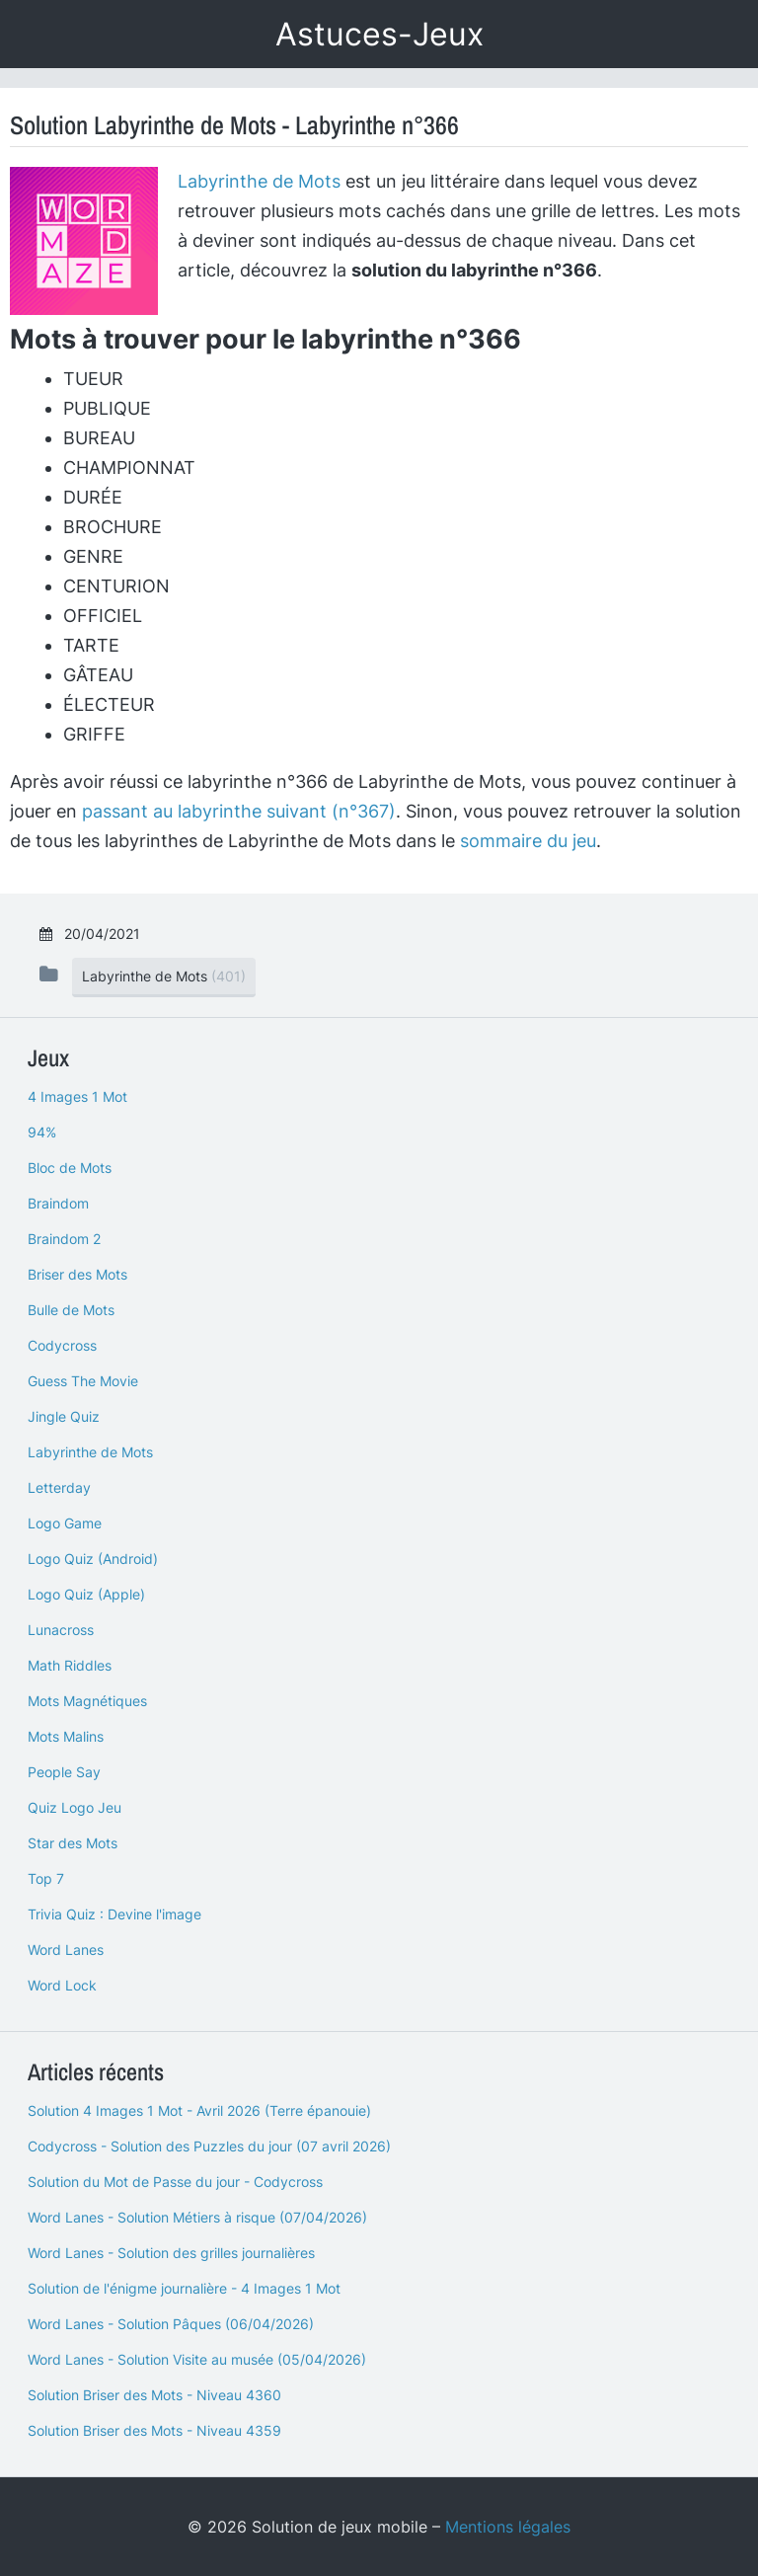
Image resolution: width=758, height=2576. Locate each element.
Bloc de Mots (70, 1167)
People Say (64, 1771)
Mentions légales (507, 2527)
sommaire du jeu (528, 840)
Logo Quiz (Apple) (86, 1594)
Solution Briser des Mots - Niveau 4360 (154, 2394)
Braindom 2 (64, 1238)
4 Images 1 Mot (77, 1096)
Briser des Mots (77, 1274)
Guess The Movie (83, 1380)
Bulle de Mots (71, 1309)
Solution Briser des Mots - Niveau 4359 (154, 2430)
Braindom (58, 1203)
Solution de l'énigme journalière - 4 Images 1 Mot (184, 2288)
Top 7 (46, 1878)
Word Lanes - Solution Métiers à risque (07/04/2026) (197, 2217)
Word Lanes (66, 1949)
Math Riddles (70, 1665)
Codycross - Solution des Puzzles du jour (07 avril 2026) (209, 2146)
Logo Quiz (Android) (93, 1558)
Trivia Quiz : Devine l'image (114, 1914)
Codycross (62, 1345)
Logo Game (65, 1523)
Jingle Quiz (64, 1416)
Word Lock (62, 1985)
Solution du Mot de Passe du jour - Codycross (175, 2181)
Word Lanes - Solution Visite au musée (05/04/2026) (197, 2359)
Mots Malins (66, 1736)
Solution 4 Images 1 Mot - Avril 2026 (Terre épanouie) (199, 2110)
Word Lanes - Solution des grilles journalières (171, 2252)
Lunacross (61, 1629)
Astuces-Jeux (379, 34)
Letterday (59, 1487)
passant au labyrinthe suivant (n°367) (239, 811)
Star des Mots (72, 1842)
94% (42, 1132)
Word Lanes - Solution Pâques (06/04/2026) (171, 2323)
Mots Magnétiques (87, 1700)
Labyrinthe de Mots (259, 181)
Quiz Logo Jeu (74, 1807)
